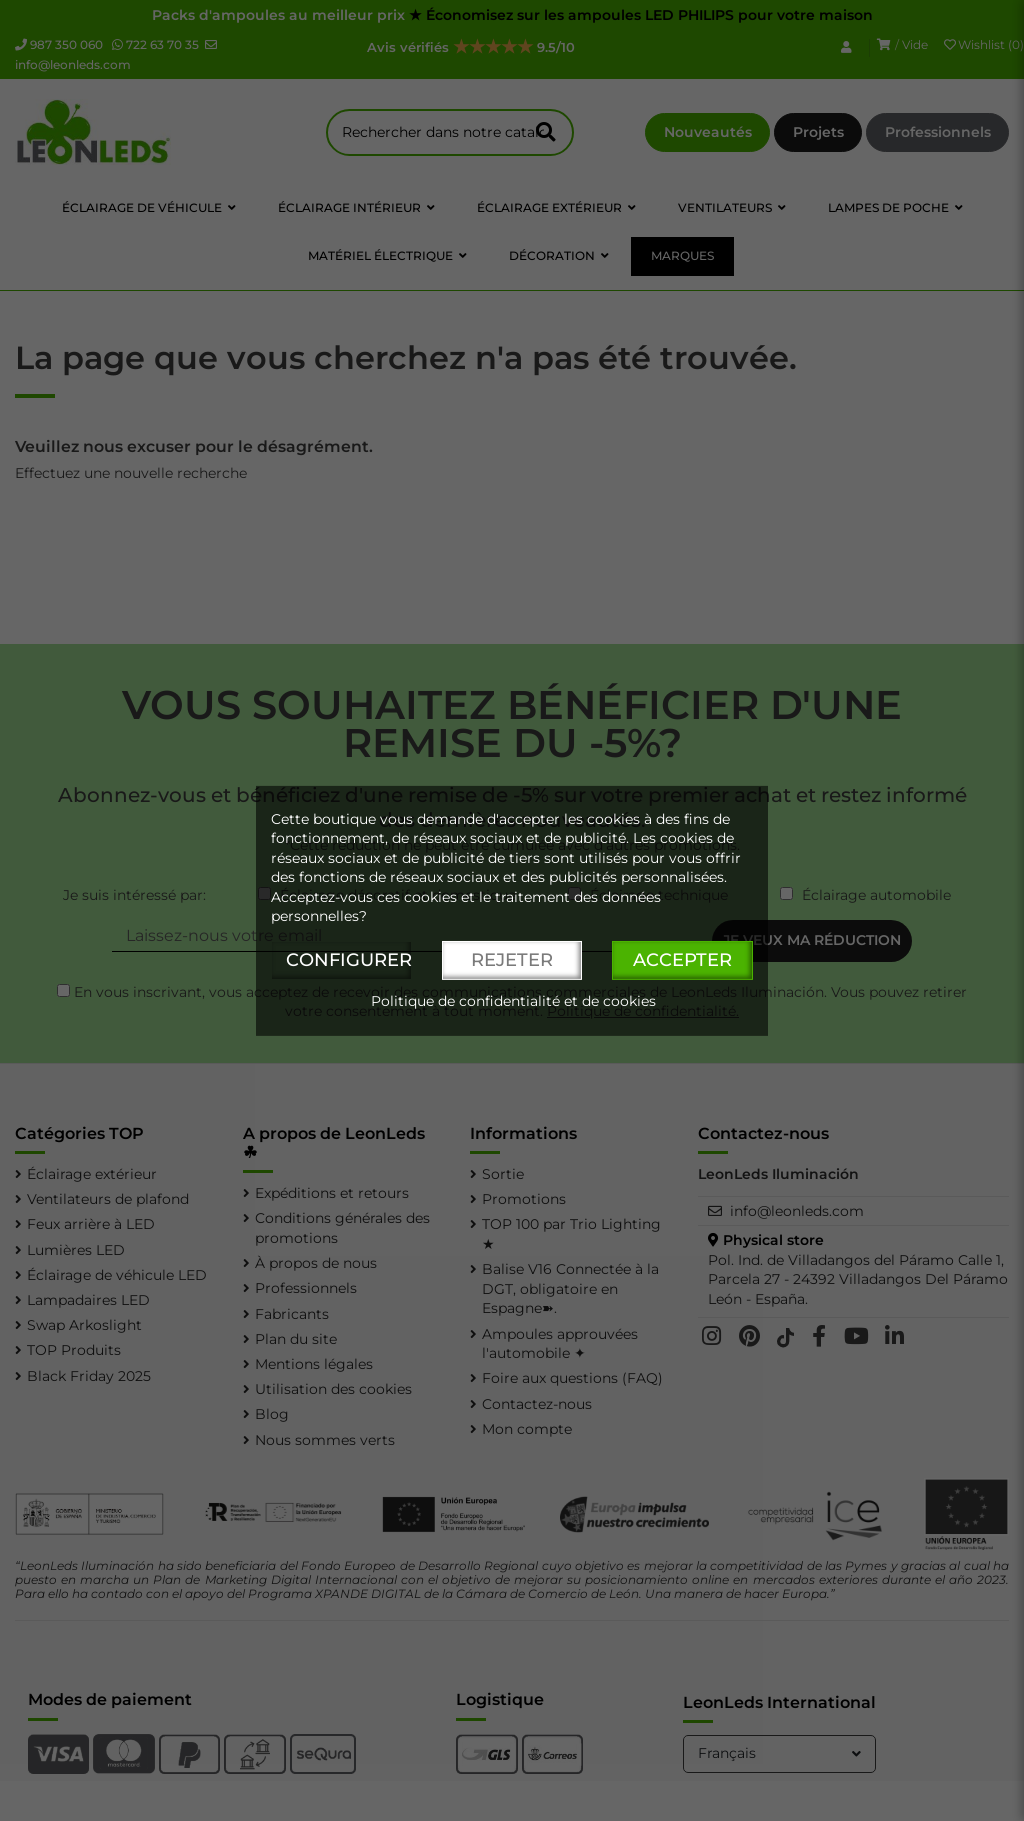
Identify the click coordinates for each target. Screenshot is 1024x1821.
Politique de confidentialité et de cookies (513, 1001)
